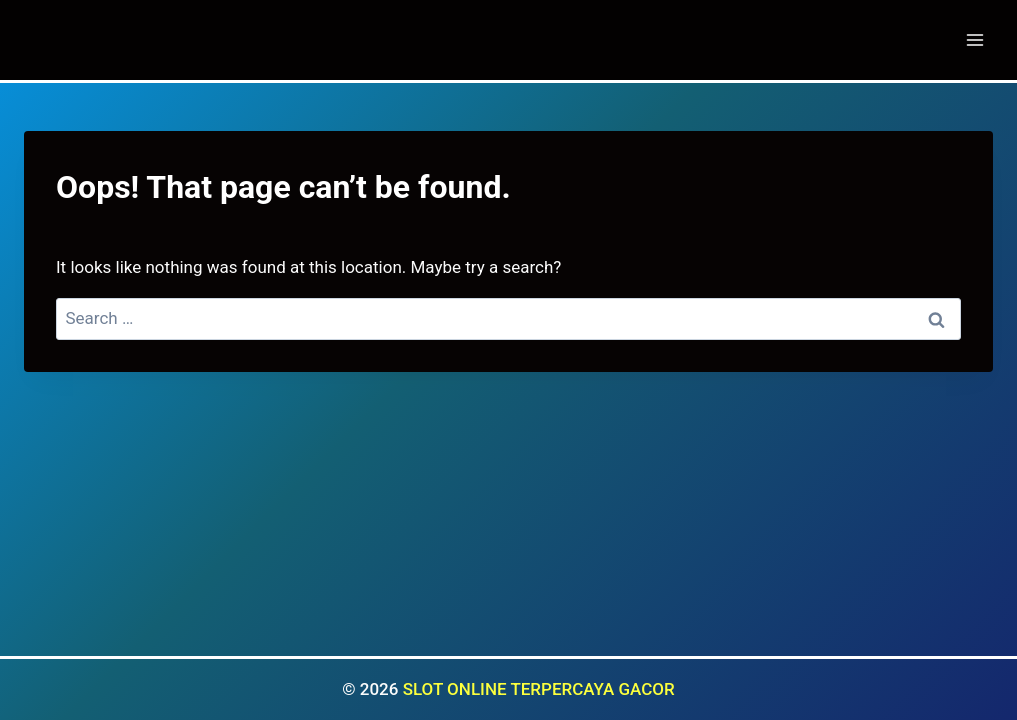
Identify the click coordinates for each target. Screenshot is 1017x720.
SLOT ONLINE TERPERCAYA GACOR (539, 689)
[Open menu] (974, 39)
